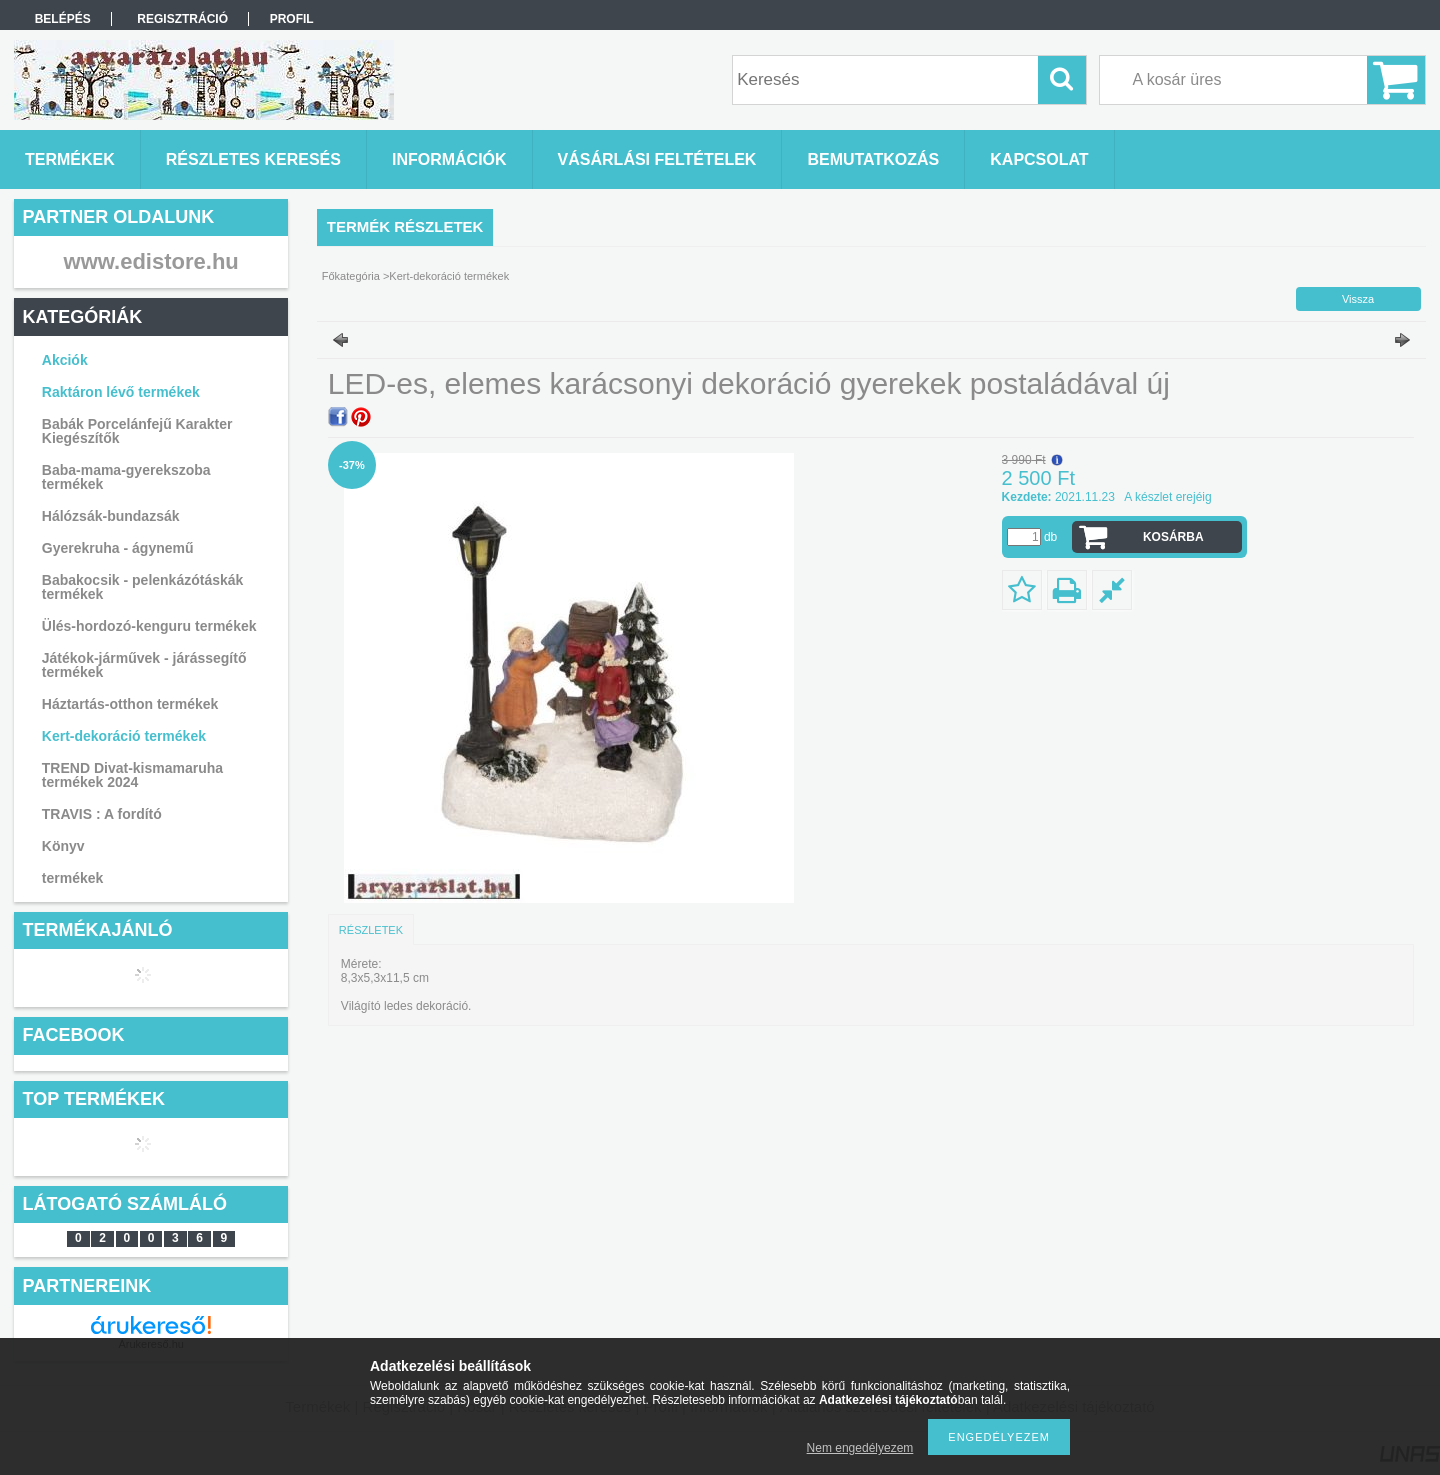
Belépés (63, 19)
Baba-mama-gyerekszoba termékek (126, 477)
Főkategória (351, 276)
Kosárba (1173, 537)
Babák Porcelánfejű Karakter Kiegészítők (137, 431)
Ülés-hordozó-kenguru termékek (149, 626)
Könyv (63, 846)
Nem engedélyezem (860, 1448)
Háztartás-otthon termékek (130, 704)
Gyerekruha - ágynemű (118, 548)
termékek (73, 878)
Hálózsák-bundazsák (111, 516)
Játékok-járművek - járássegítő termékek (144, 665)
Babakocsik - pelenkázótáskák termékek (143, 587)
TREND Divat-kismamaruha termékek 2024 (132, 775)
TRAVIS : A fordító (102, 814)
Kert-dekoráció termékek (124, 736)
